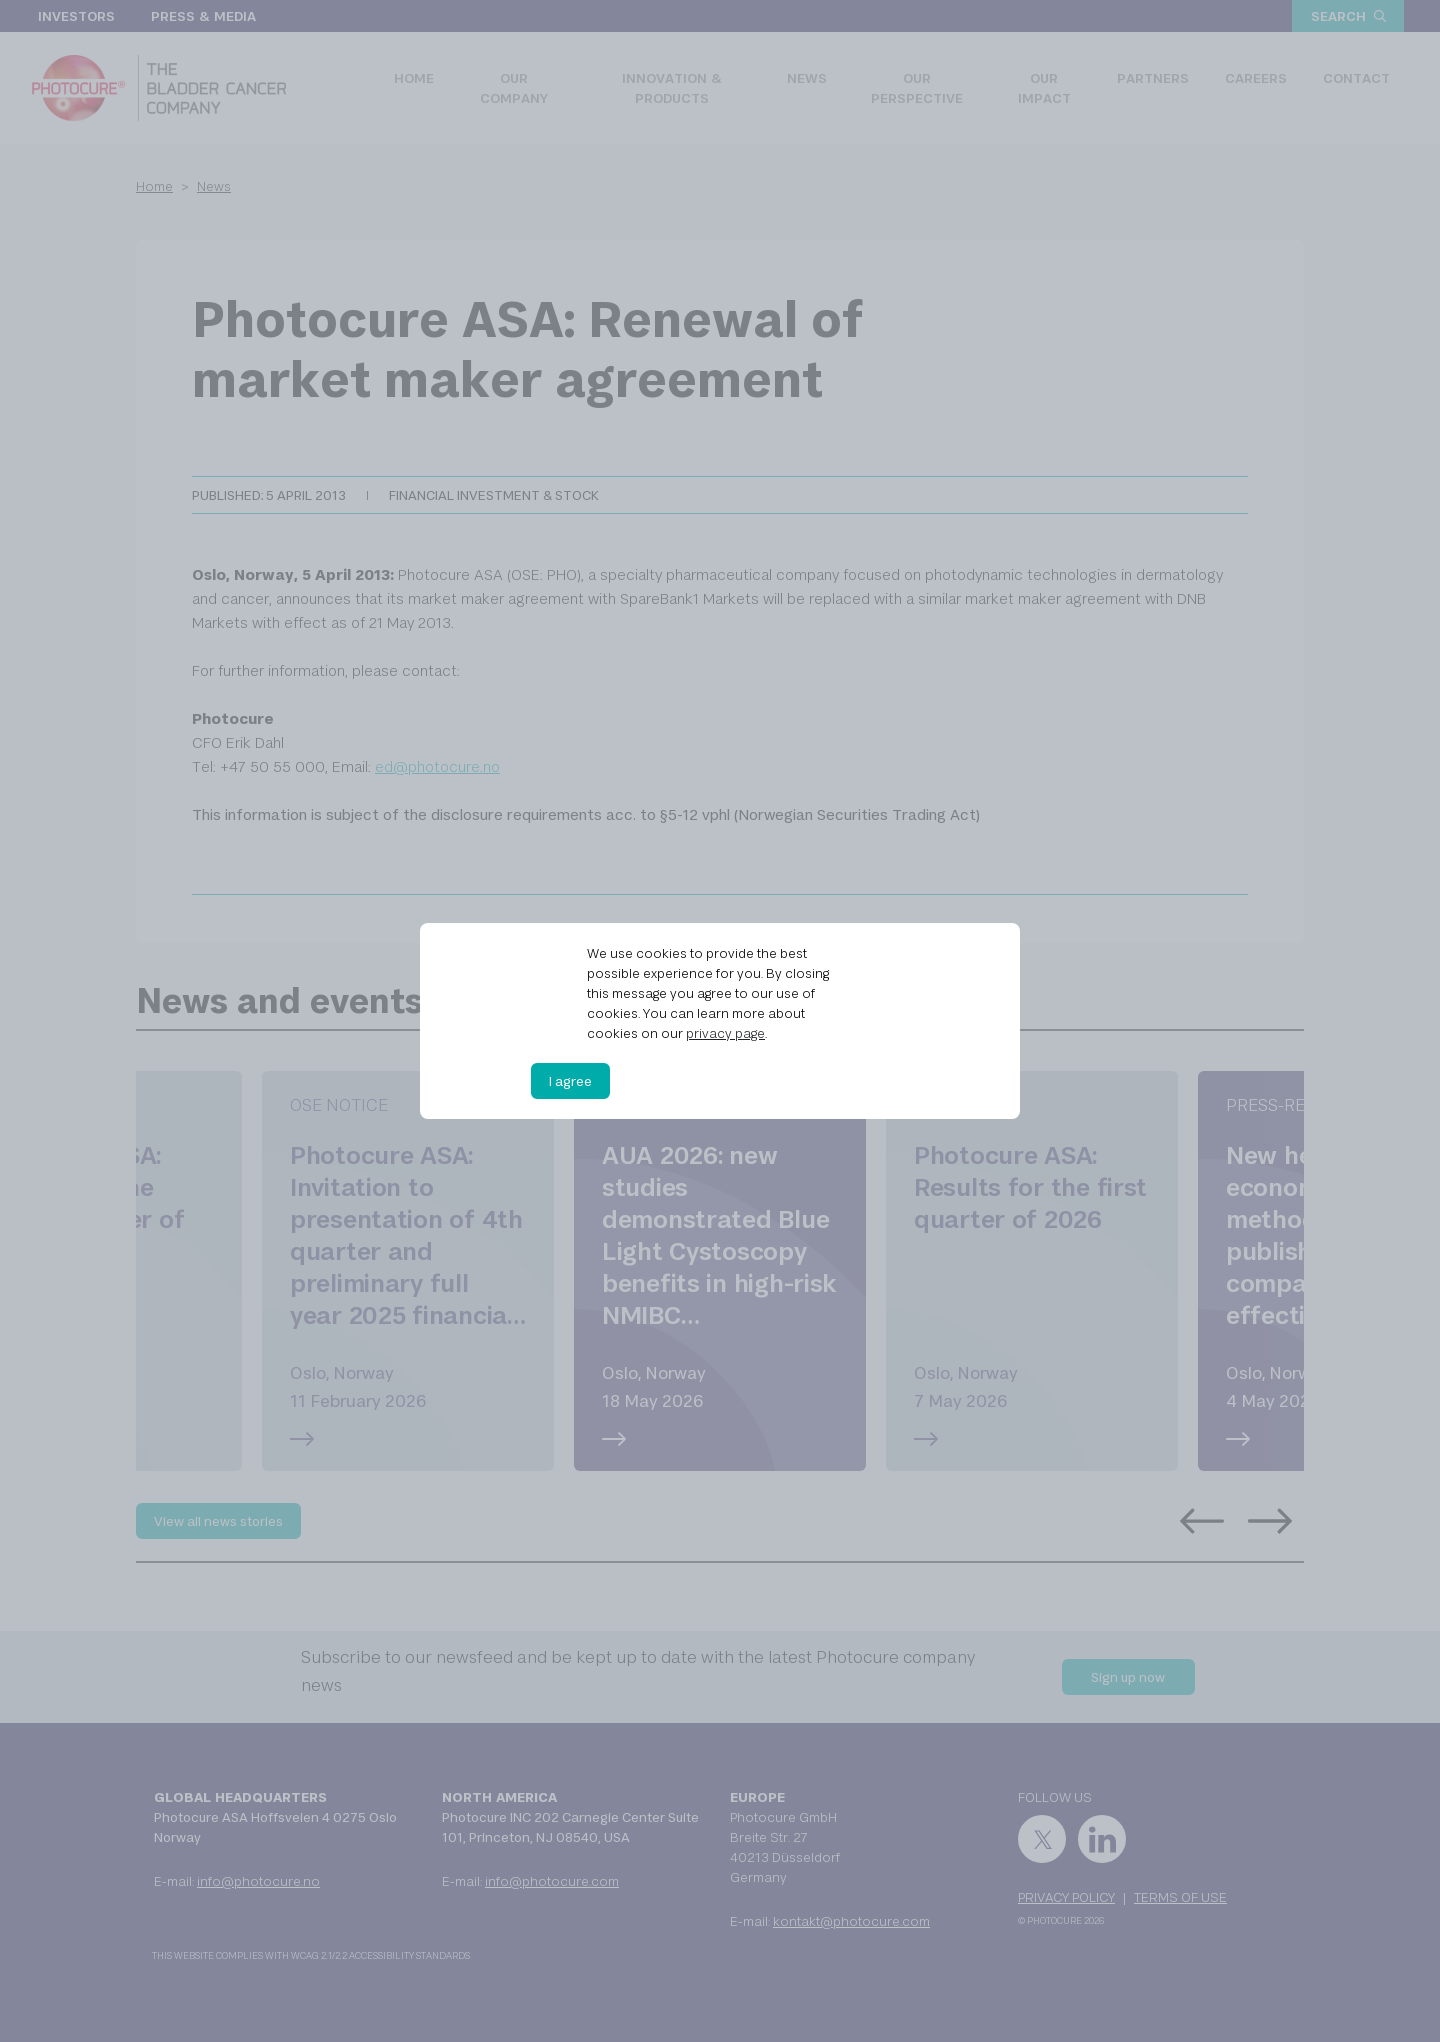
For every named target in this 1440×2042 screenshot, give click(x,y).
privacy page (725, 1033)
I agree (570, 1081)
